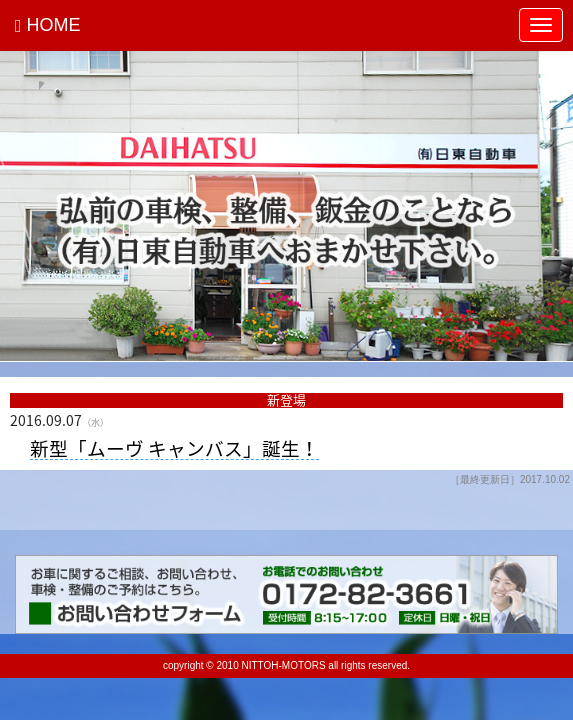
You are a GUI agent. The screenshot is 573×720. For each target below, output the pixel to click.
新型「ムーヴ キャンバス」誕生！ (174, 449)
